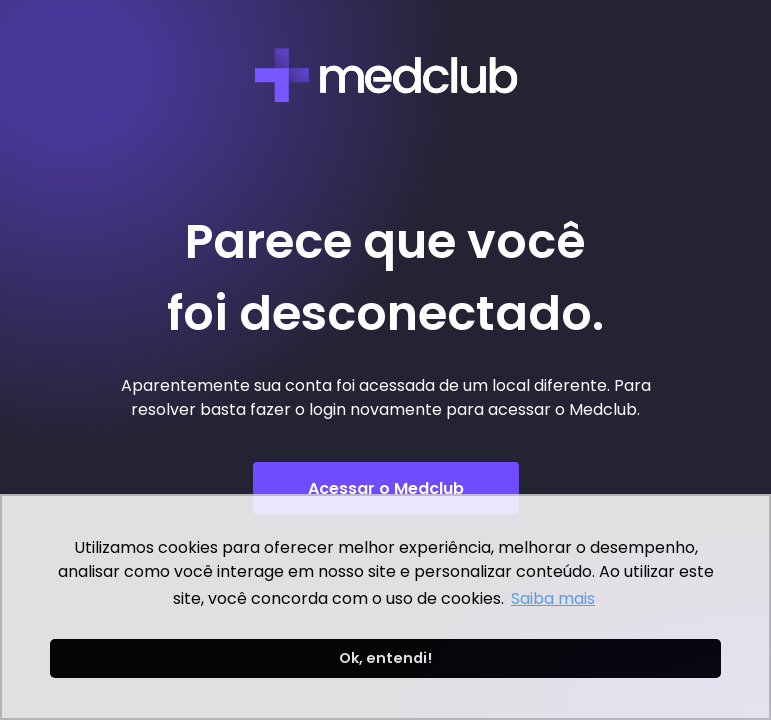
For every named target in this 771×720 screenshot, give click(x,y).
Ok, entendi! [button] (385, 658)
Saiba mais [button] (553, 598)
